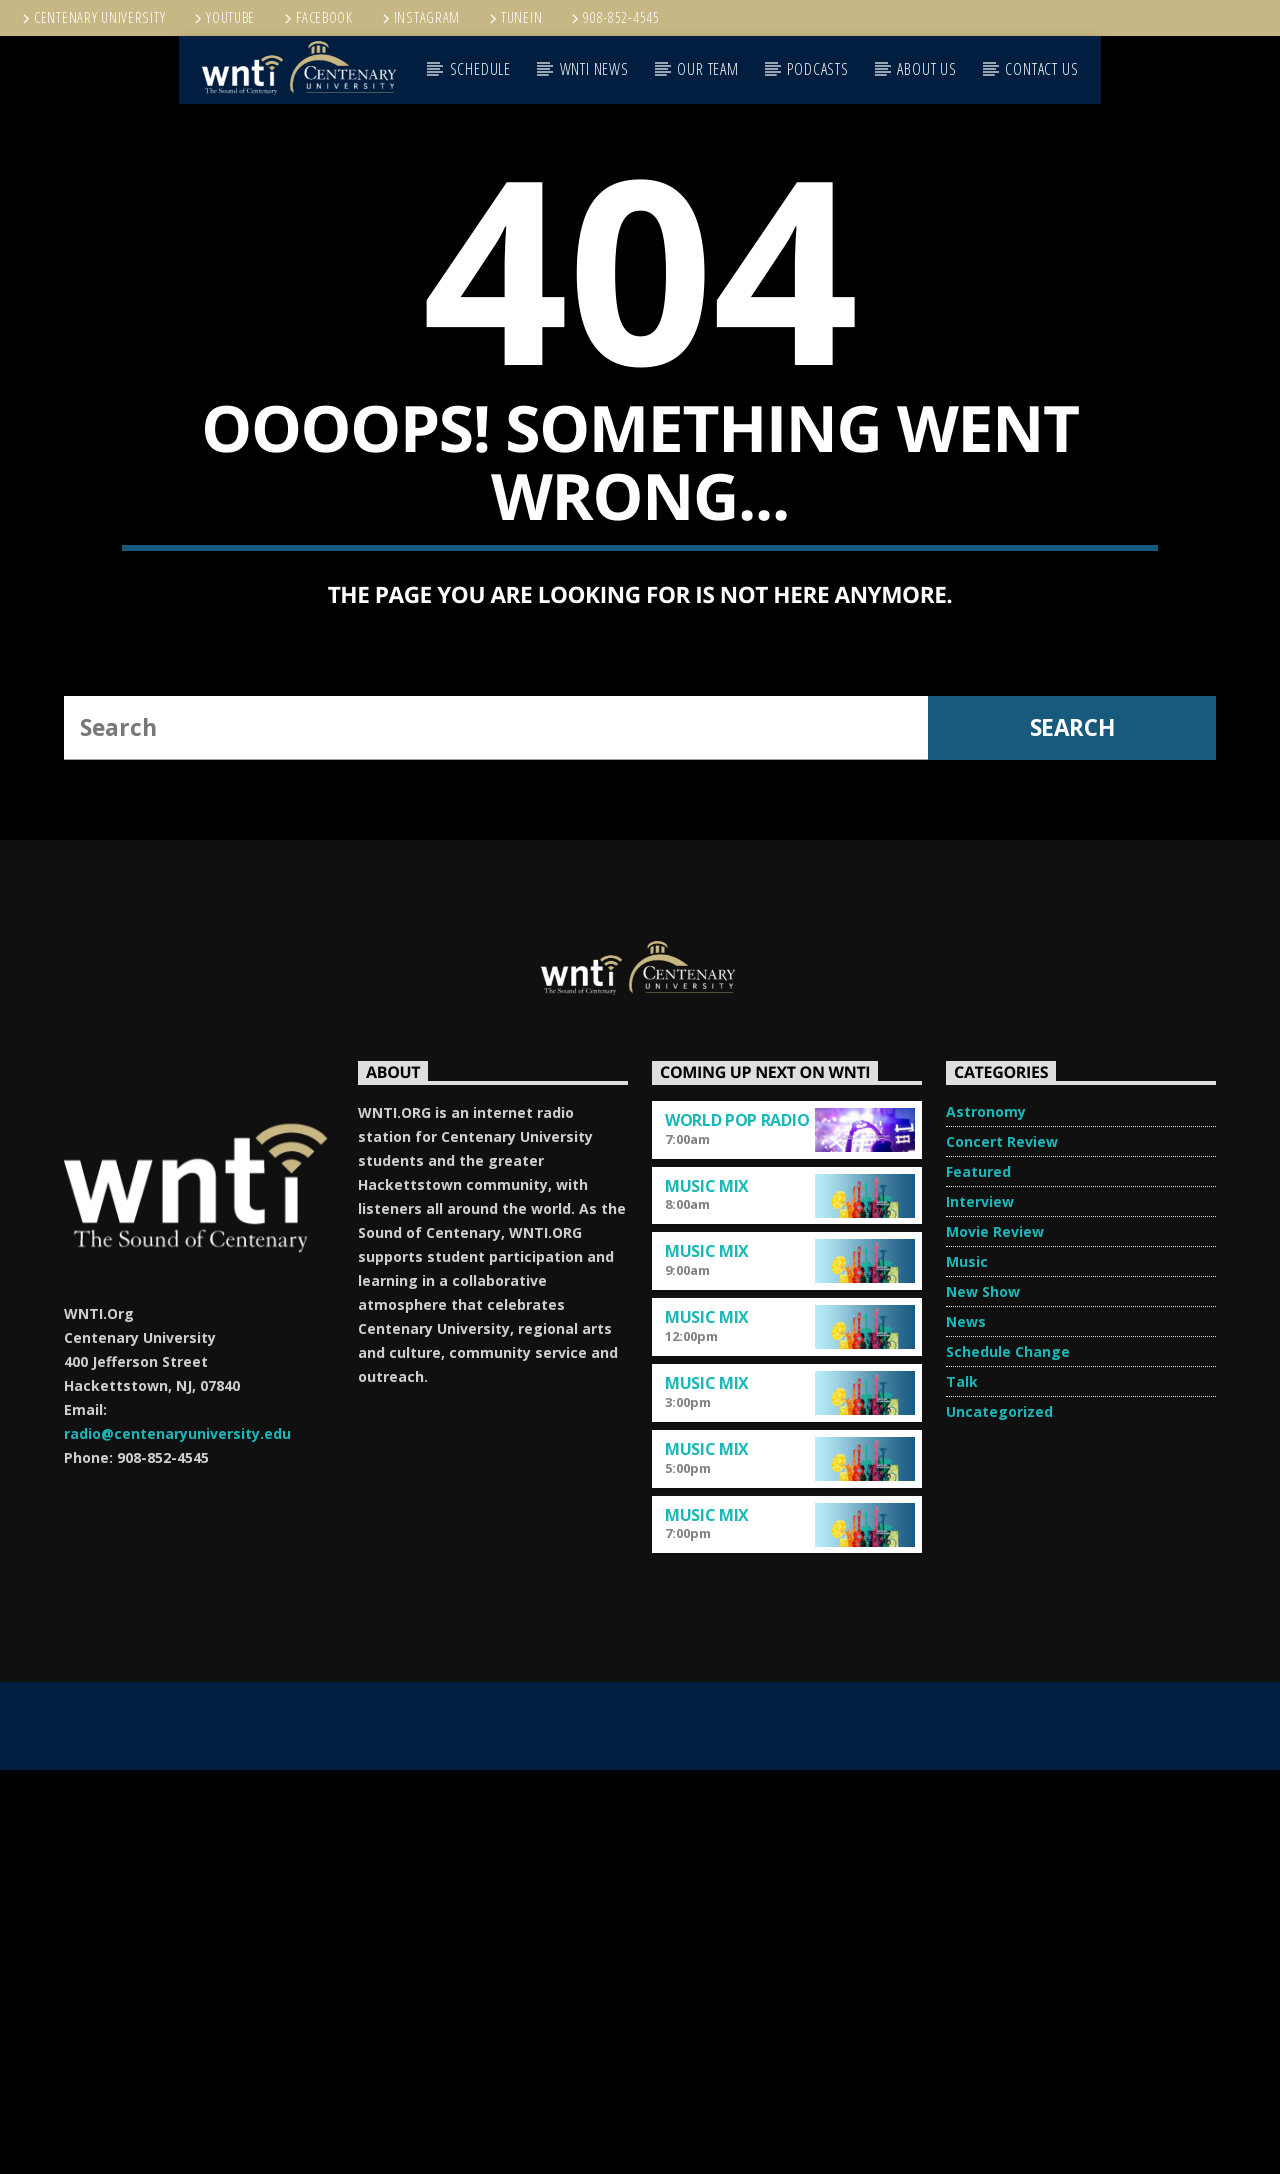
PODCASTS (817, 69)
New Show (983, 1695)
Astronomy (986, 1515)
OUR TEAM (707, 69)
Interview (980, 1605)
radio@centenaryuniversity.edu (177, 1837)
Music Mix (707, 1590)
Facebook (317, 17)
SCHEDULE (480, 69)
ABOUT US (926, 69)
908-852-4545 (613, 17)
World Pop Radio (737, 1524)
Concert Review (1002, 1545)
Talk (962, 1785)
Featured (978, 1575)
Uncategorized (999, 1815)
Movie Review (995, 1635)
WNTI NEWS (594, 69)
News (966, 1725)
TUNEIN (514, 17)
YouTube (223, 17)
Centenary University (92, 17)
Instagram (419, 17)
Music (967, 1665)
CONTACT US (1041, 69)
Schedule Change (1008, 1755)
